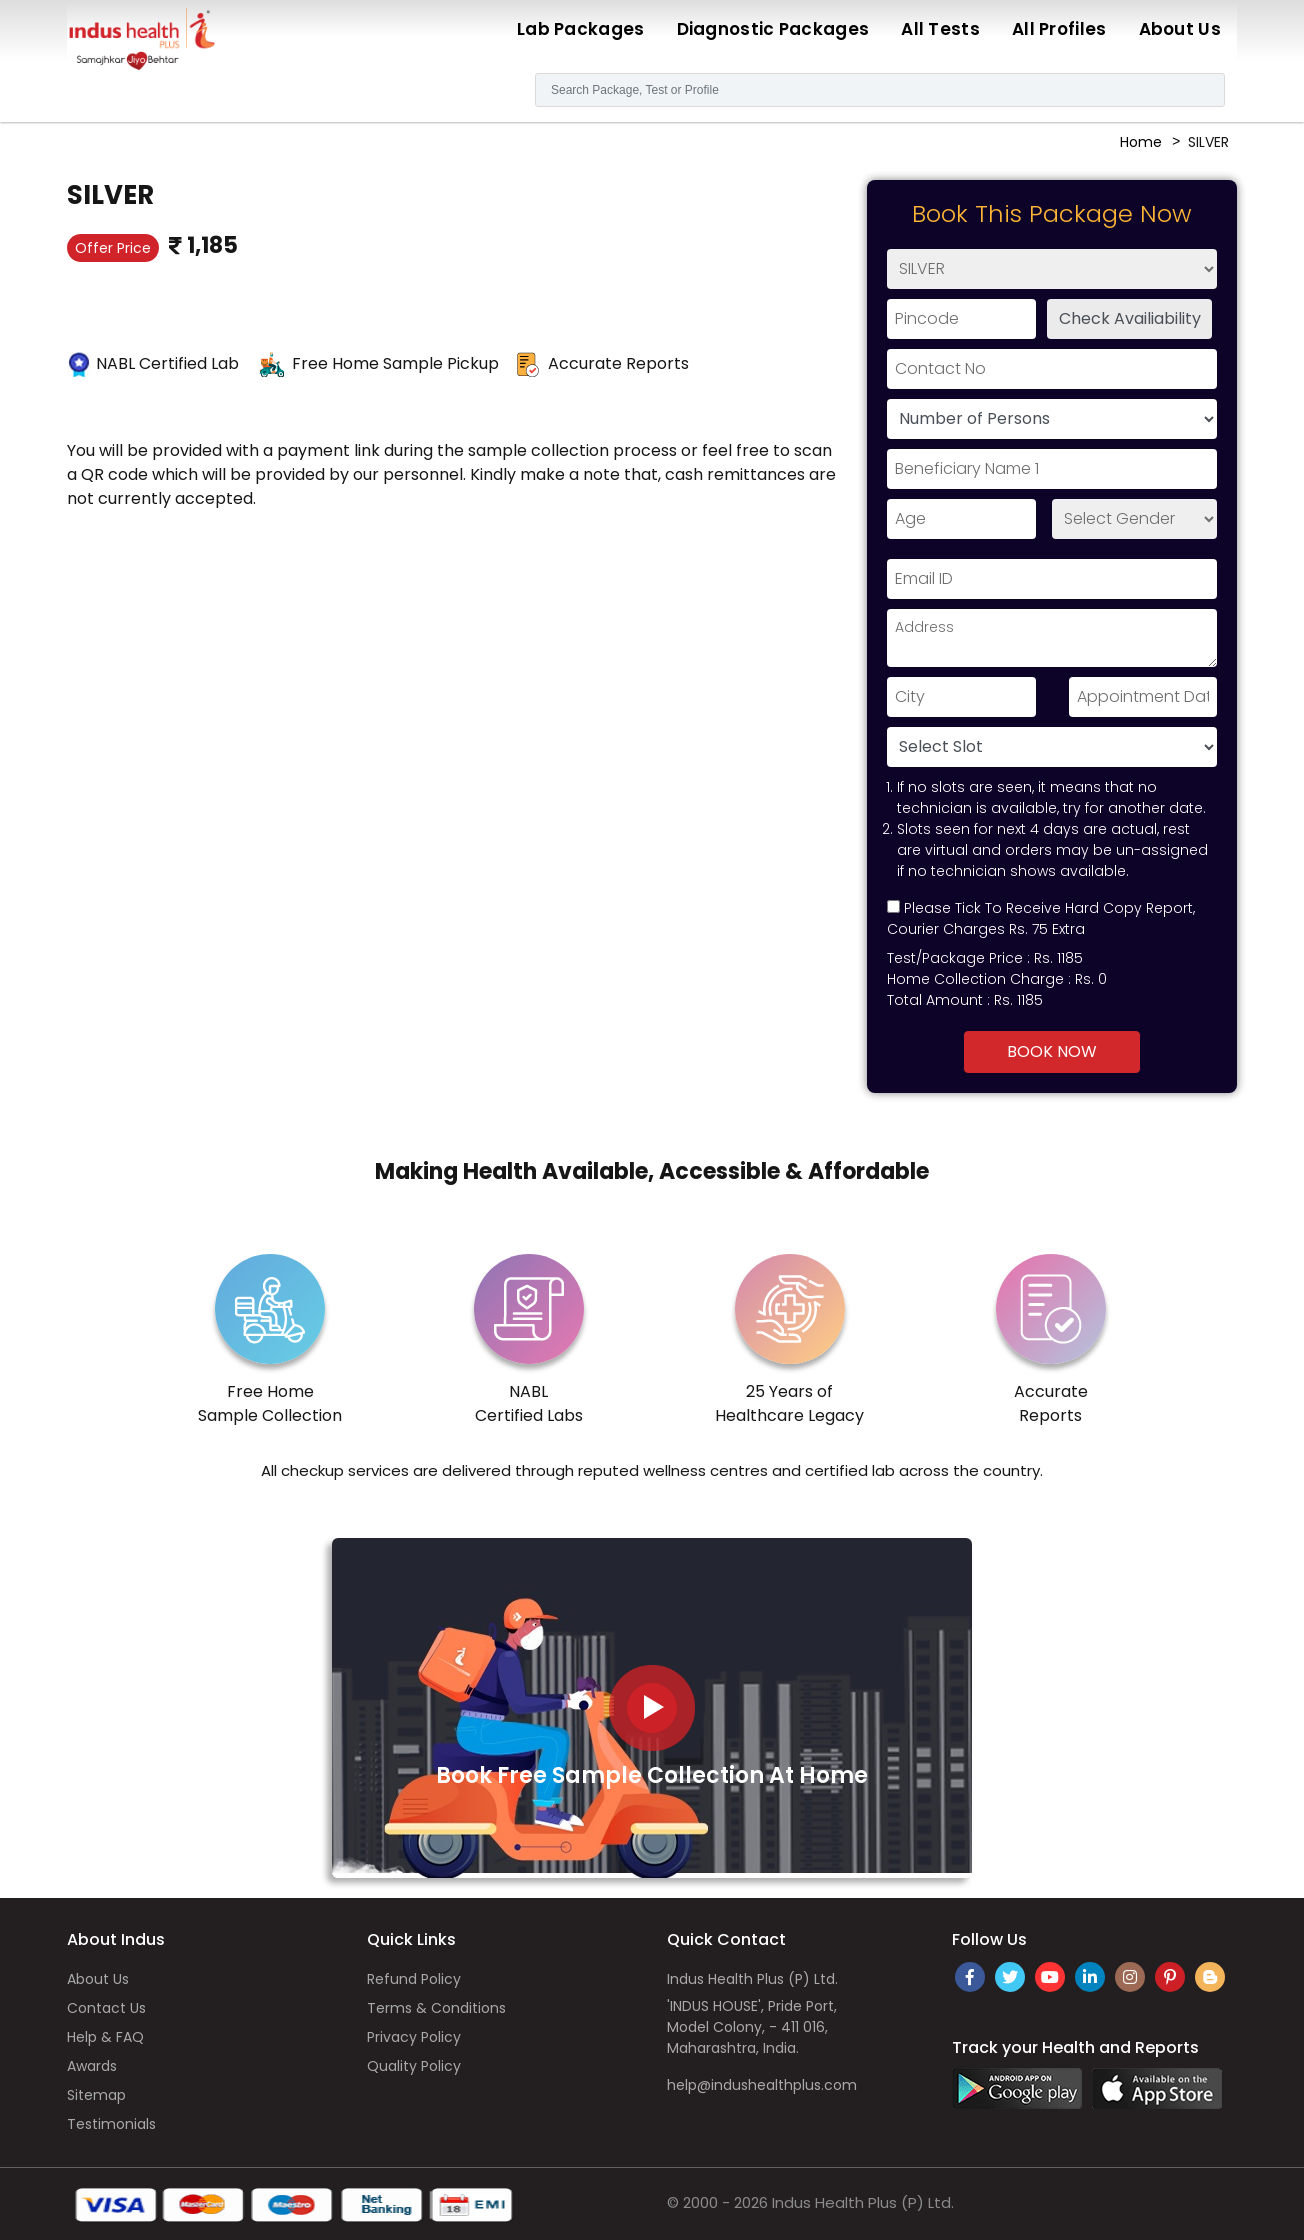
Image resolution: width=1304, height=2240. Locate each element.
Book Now (1052, 1051)
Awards (92, 2066)
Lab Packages (581, 29)
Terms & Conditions (436, 2008)
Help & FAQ (105, 2037)
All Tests (940, 29)
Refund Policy (414, 1979)
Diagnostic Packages (773, 29)
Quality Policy (414, 2066)
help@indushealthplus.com (762, 2085)
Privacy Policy (414, 2037)
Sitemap (96, 2095)
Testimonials (111, 2124)
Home (1141, 142)
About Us (1180, 29)
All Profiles (1059, 29)
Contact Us (106, 2008)
